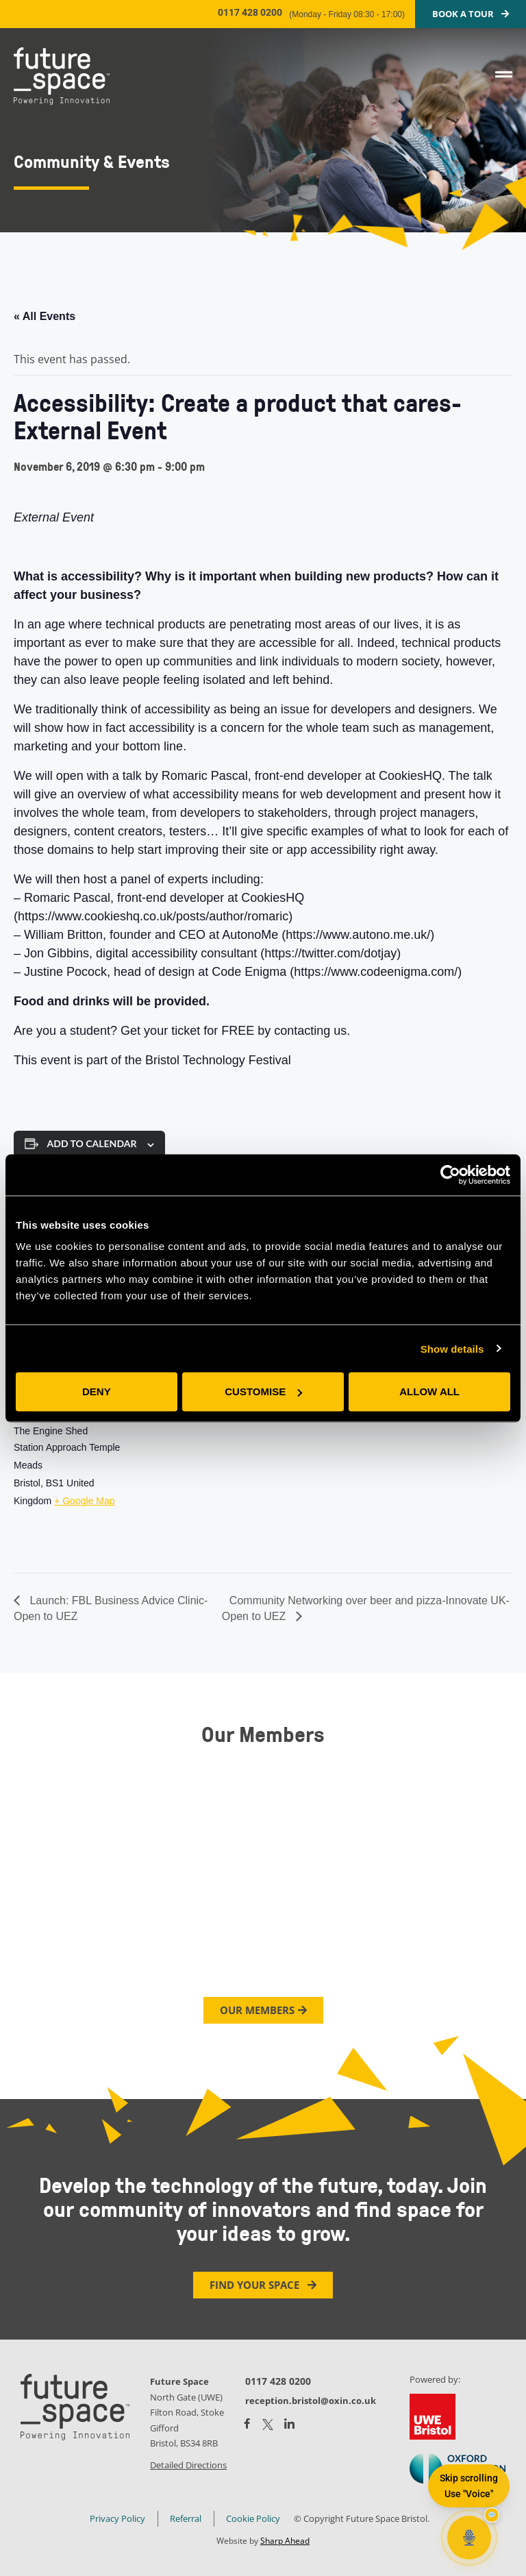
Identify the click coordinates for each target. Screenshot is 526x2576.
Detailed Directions (188, 2465)
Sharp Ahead (285, 2541)
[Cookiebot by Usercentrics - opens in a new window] (450, 1174)
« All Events (44, 316)
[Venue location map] (217, 1480)
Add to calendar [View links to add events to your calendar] (92, 1143)
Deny (96, 1391)
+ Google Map (84, 1500)
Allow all (429, 1391)
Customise (263, 1391)
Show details (452, 1348)
